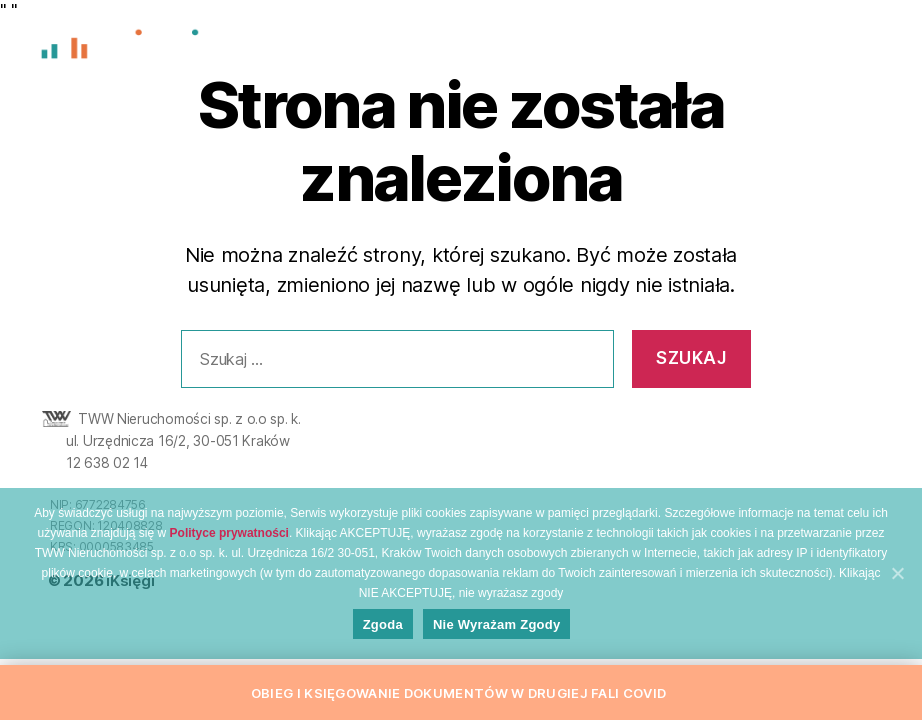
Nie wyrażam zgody (501, 636)
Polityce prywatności (229, 545)
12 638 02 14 (107, 463)
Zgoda (387, 636)
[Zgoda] (897, 583)
